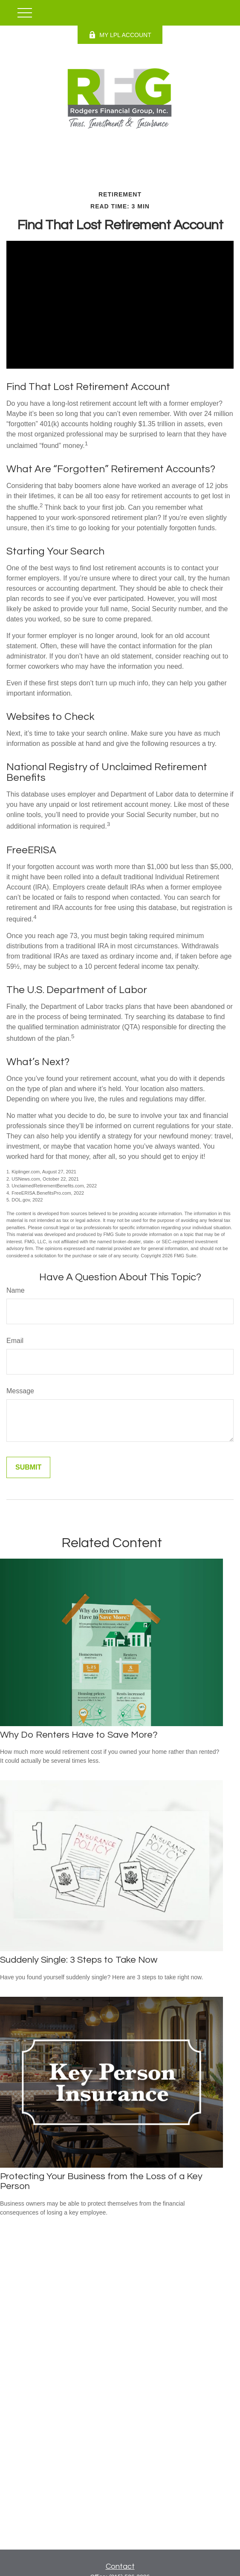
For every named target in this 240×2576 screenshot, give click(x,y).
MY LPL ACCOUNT (120, 34)
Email (14, 1340)
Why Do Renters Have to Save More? (79, 1735)
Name (15, 1290)
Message (20, 1391)
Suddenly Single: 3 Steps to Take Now (78, 1960)
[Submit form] (28, 1467)
